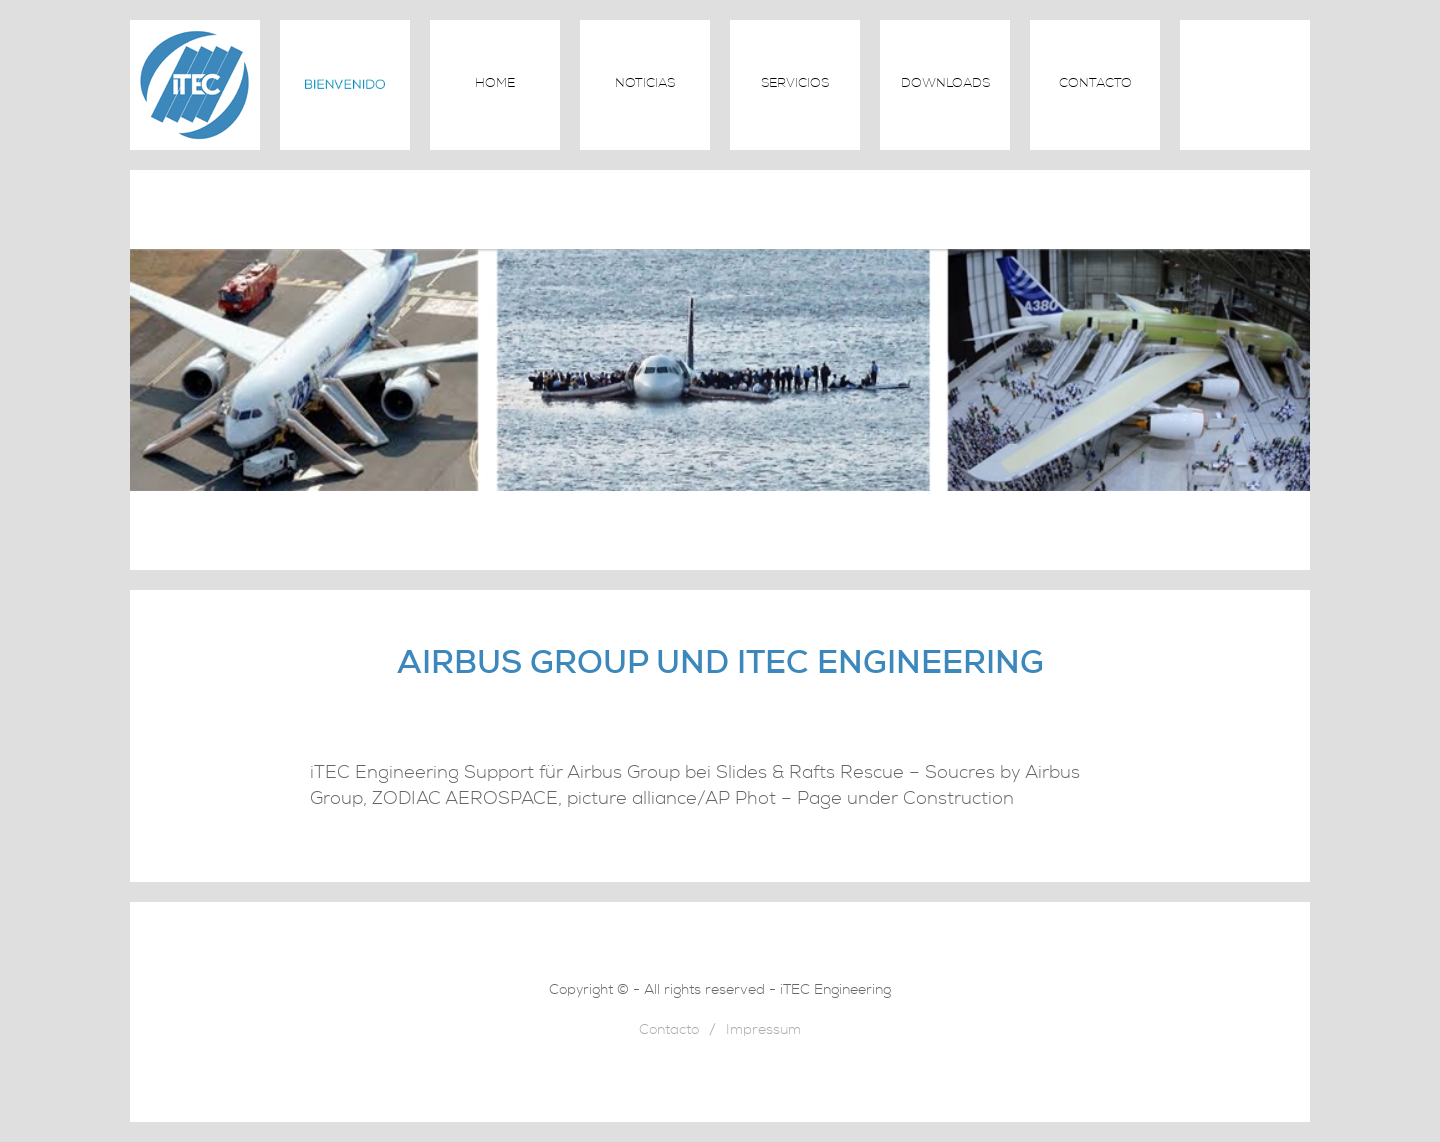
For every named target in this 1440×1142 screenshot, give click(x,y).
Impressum (763, 1031)
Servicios (795, 84)
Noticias (645, 84)
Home (495, 84)
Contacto (1095, 84)
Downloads (945, 84)
